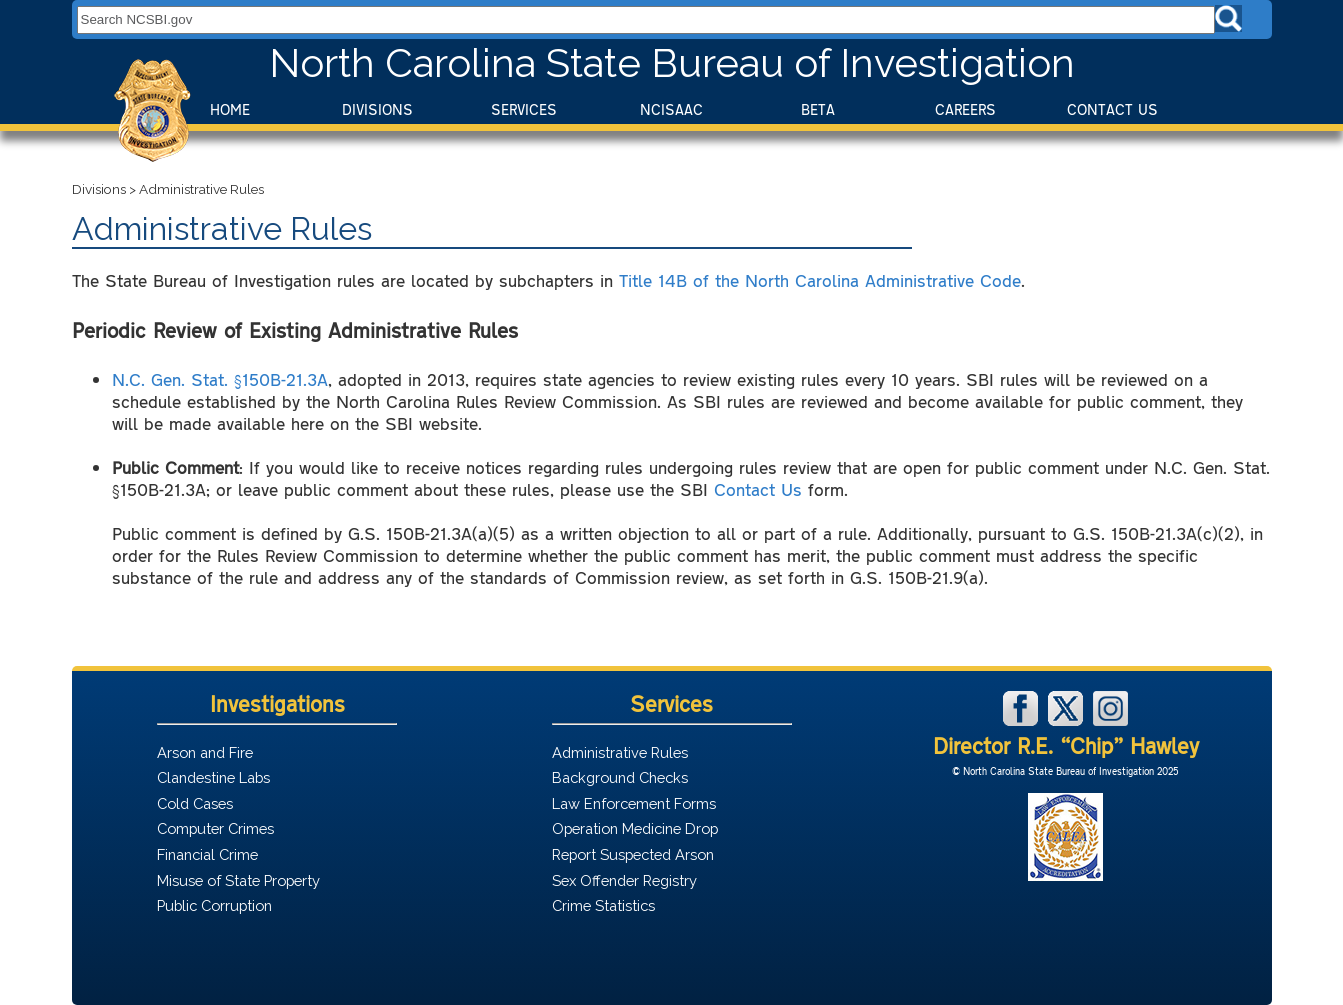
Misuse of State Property (238, 880)
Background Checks (620, 777)
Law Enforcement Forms (634, 803)
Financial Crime (207, 854)
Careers (965, 109)
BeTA (818, 109)
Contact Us (1112, 109)
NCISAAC (671, 109)
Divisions (377, 109)
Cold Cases (195, 803)
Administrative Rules (620, 752)
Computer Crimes (215, 828)
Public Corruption (214, 905)
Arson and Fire (205, 752)
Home (230, 109)
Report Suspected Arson (633, 854)
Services (524, 109)
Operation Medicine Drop (635, 828)
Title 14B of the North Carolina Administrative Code (820, 280)
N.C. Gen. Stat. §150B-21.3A (220, 379)
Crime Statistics (603, 905)
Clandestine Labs (213, 777)
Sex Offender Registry (624, 880)
